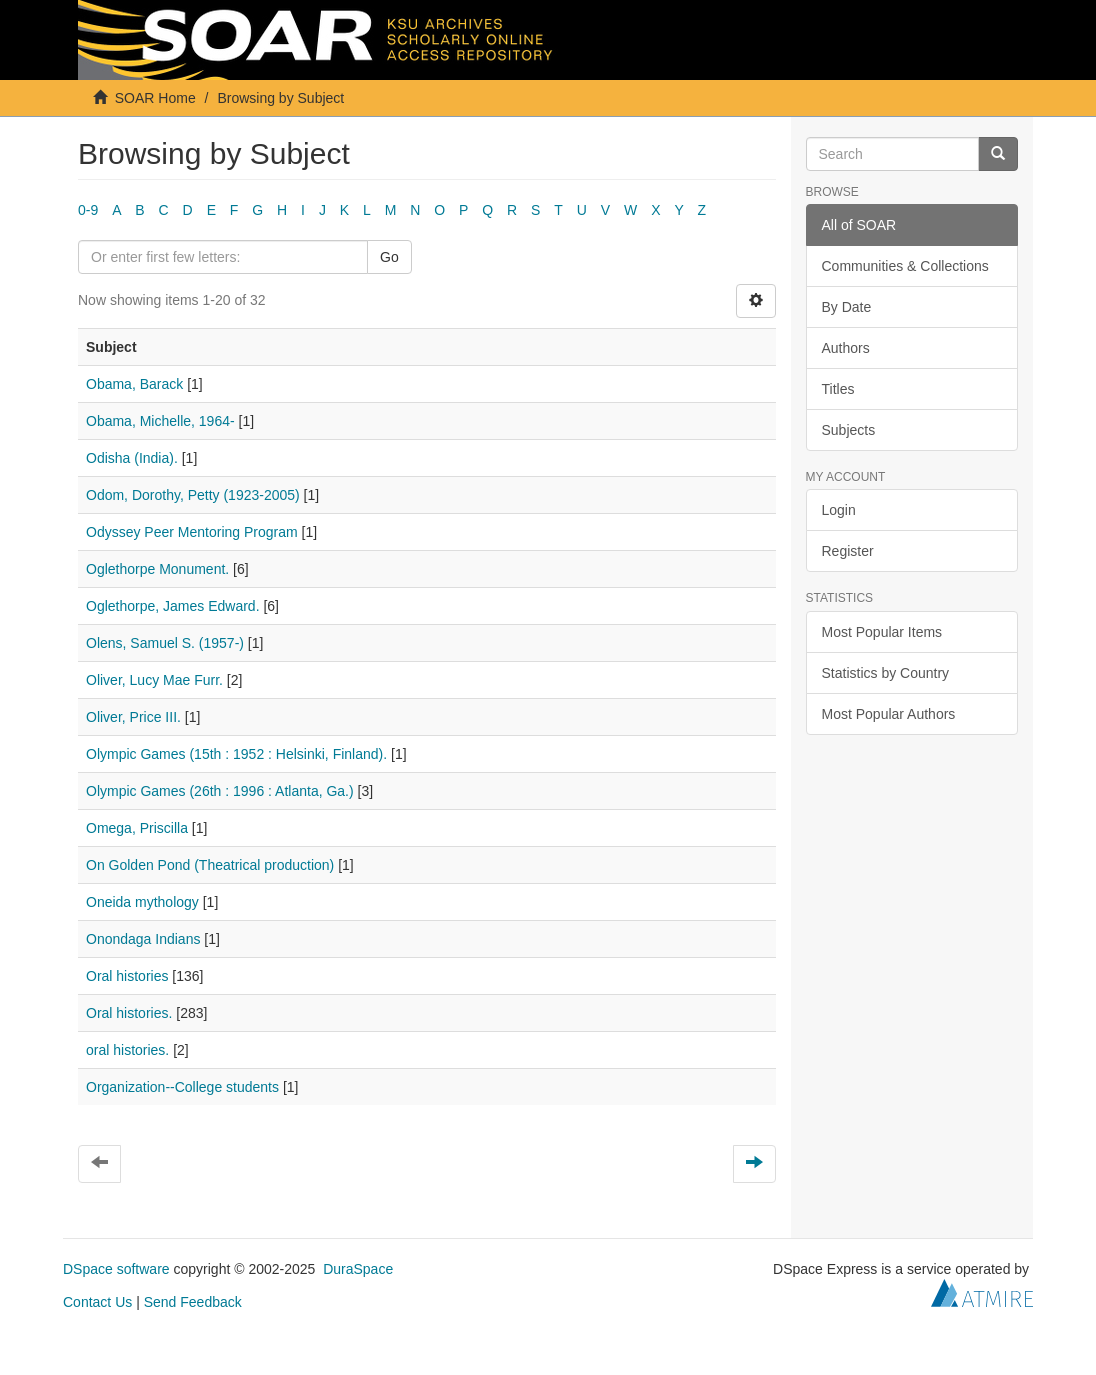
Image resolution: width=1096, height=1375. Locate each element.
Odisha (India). (132, 458)
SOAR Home (155, 98)
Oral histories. (129, 1013)
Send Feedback (193, 1302)
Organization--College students (182, 1087)
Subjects (849, 430)
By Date (847, 307)
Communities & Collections (905, 266)
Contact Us (97, 1302)
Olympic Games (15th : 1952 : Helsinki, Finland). (236, 754)
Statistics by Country (886, 673)
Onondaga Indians (143, 939)
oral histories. (127, 1050)
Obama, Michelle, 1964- (160, 421)
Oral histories (127, 976)
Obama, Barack (134, 384)
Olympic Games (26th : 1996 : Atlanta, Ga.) (220, 791)
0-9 (88, 210)
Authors (846, 348)
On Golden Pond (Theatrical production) (210, 865)
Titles (838, 389)
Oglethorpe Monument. (157, 569)
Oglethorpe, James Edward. (173, 606)
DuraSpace (358, 1269)
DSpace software (116, 1269)
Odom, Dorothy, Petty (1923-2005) (193, 495)
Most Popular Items (882, 632)
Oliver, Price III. (133, 717)
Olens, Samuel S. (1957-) (165, 643)
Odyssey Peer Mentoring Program (192, 532)
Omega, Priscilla (137, 828)
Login (839, 510)
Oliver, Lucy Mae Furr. (154, 680)
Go (389, 257)
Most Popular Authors (889, 714)
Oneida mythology (142, 902)
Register (848, 551)
